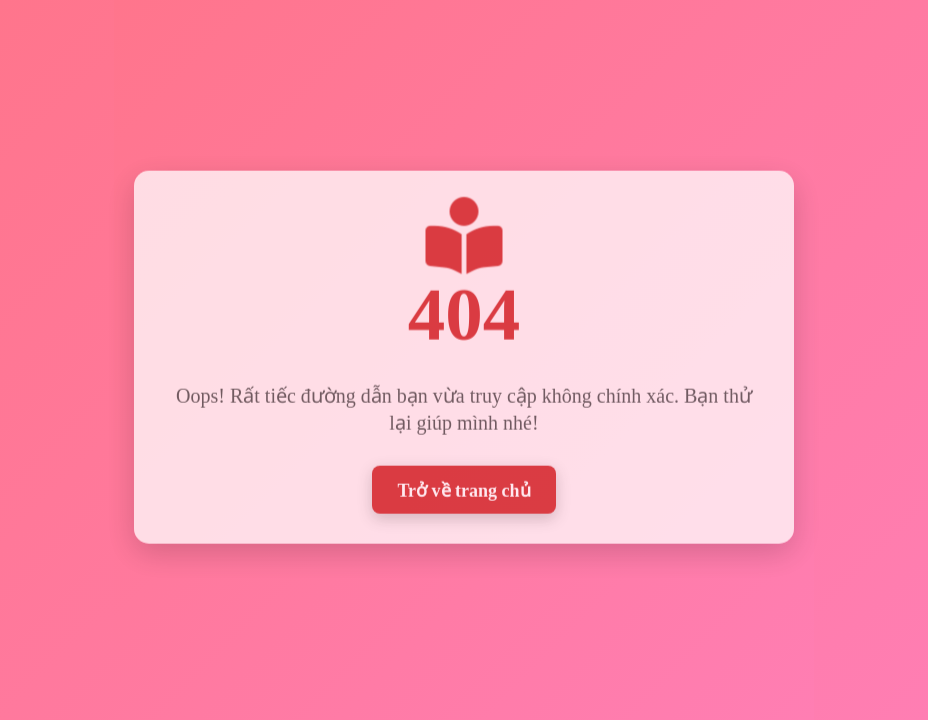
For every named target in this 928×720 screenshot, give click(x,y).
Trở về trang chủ (463, 488)
